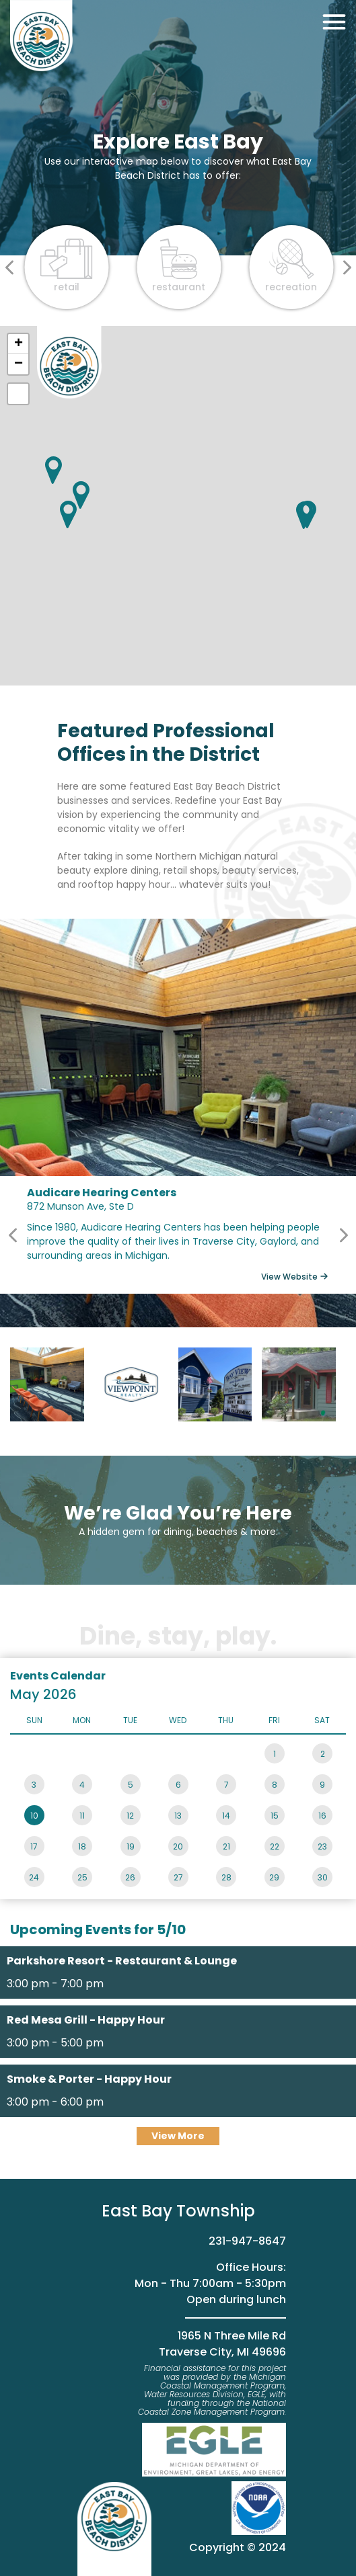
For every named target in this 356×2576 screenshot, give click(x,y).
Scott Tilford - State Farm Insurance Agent (299, 1384)
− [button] (18, 364)
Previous (13, 1235)
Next (342, 1235)
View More (178, 2136)
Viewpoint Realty (131, 1384)
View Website (289, 1276)
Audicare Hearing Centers (47, 1384)
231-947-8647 (247, 2241)
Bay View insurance (215, 1384)
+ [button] (18, 344)
